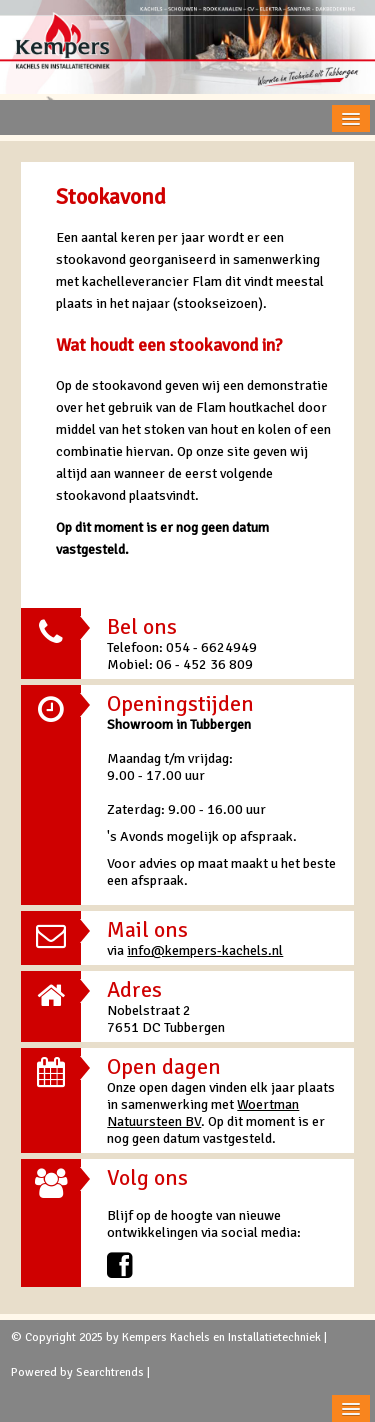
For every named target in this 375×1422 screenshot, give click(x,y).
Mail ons (147, 929)
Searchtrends (110, 1372)
